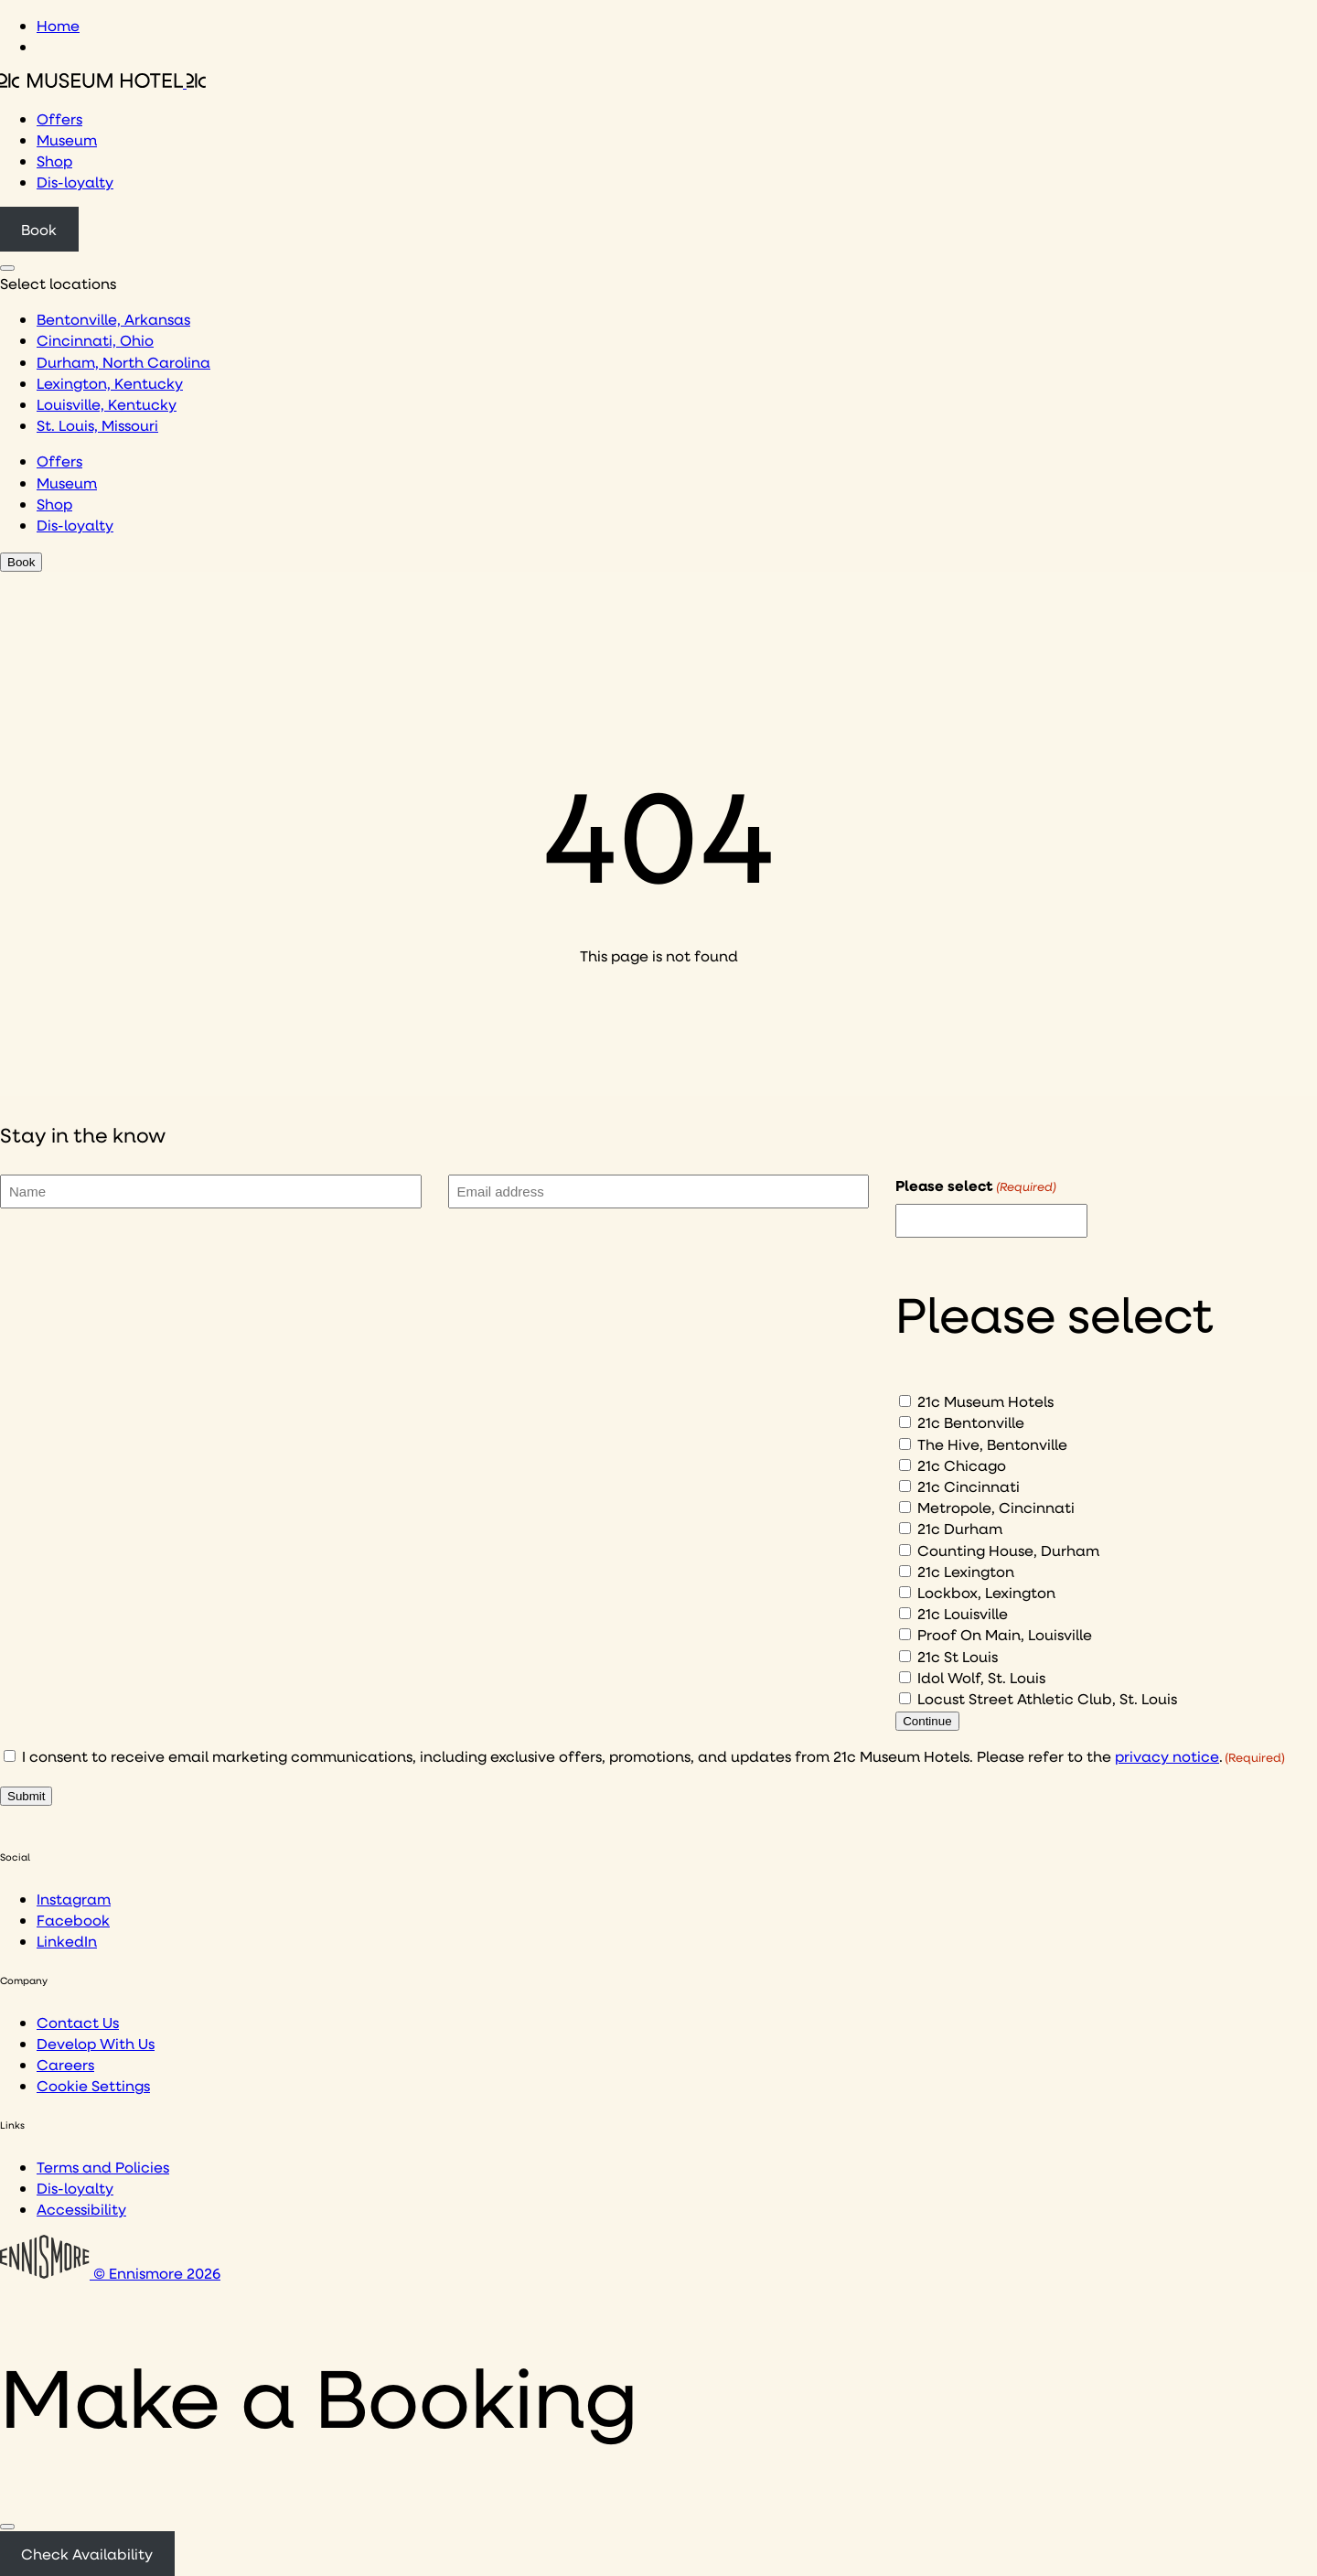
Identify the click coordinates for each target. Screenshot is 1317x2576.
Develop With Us (96, 2043)
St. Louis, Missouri (97, 425)
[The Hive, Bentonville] (905, 1444)
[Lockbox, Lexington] (905, 1592)
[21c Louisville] (905, 1613)
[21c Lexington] (905, 1571)
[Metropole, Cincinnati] (905, 1507)
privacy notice (1167, 1756)
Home (58, 25)
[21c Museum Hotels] (905, 1401)
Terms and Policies (103, 2166)
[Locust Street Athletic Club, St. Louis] (905, 1698)
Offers (59, 118)
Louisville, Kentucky (107, 403)
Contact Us (78, 2022)
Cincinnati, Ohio (95, 339)
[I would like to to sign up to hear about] (991, 1221)
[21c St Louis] (905, 1656)
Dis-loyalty (75, 181)
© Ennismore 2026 (110, 2272)
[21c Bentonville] (905, 1422)
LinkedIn (67, 1940)
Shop (54, 160)
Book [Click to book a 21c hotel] (39, 229)
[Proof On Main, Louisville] (905, 1634)
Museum (67, 139)
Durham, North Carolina (123, 361)
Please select (975, 1185)
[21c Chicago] (905, 1465)
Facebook (73, 1919)
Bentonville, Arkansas (113, 318)
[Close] (7, 2526)
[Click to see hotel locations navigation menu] (7, 268)
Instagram (74, 1898)
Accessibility (81, 2208)
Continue (927, 1721)
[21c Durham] (905, 1528)
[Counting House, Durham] (905, 1550)
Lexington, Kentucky (110, 382)
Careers (65, 2064)
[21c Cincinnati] (905, 1486)
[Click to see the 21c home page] (103, 81)
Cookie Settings (93, 2085)
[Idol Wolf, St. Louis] (905, 1677)
